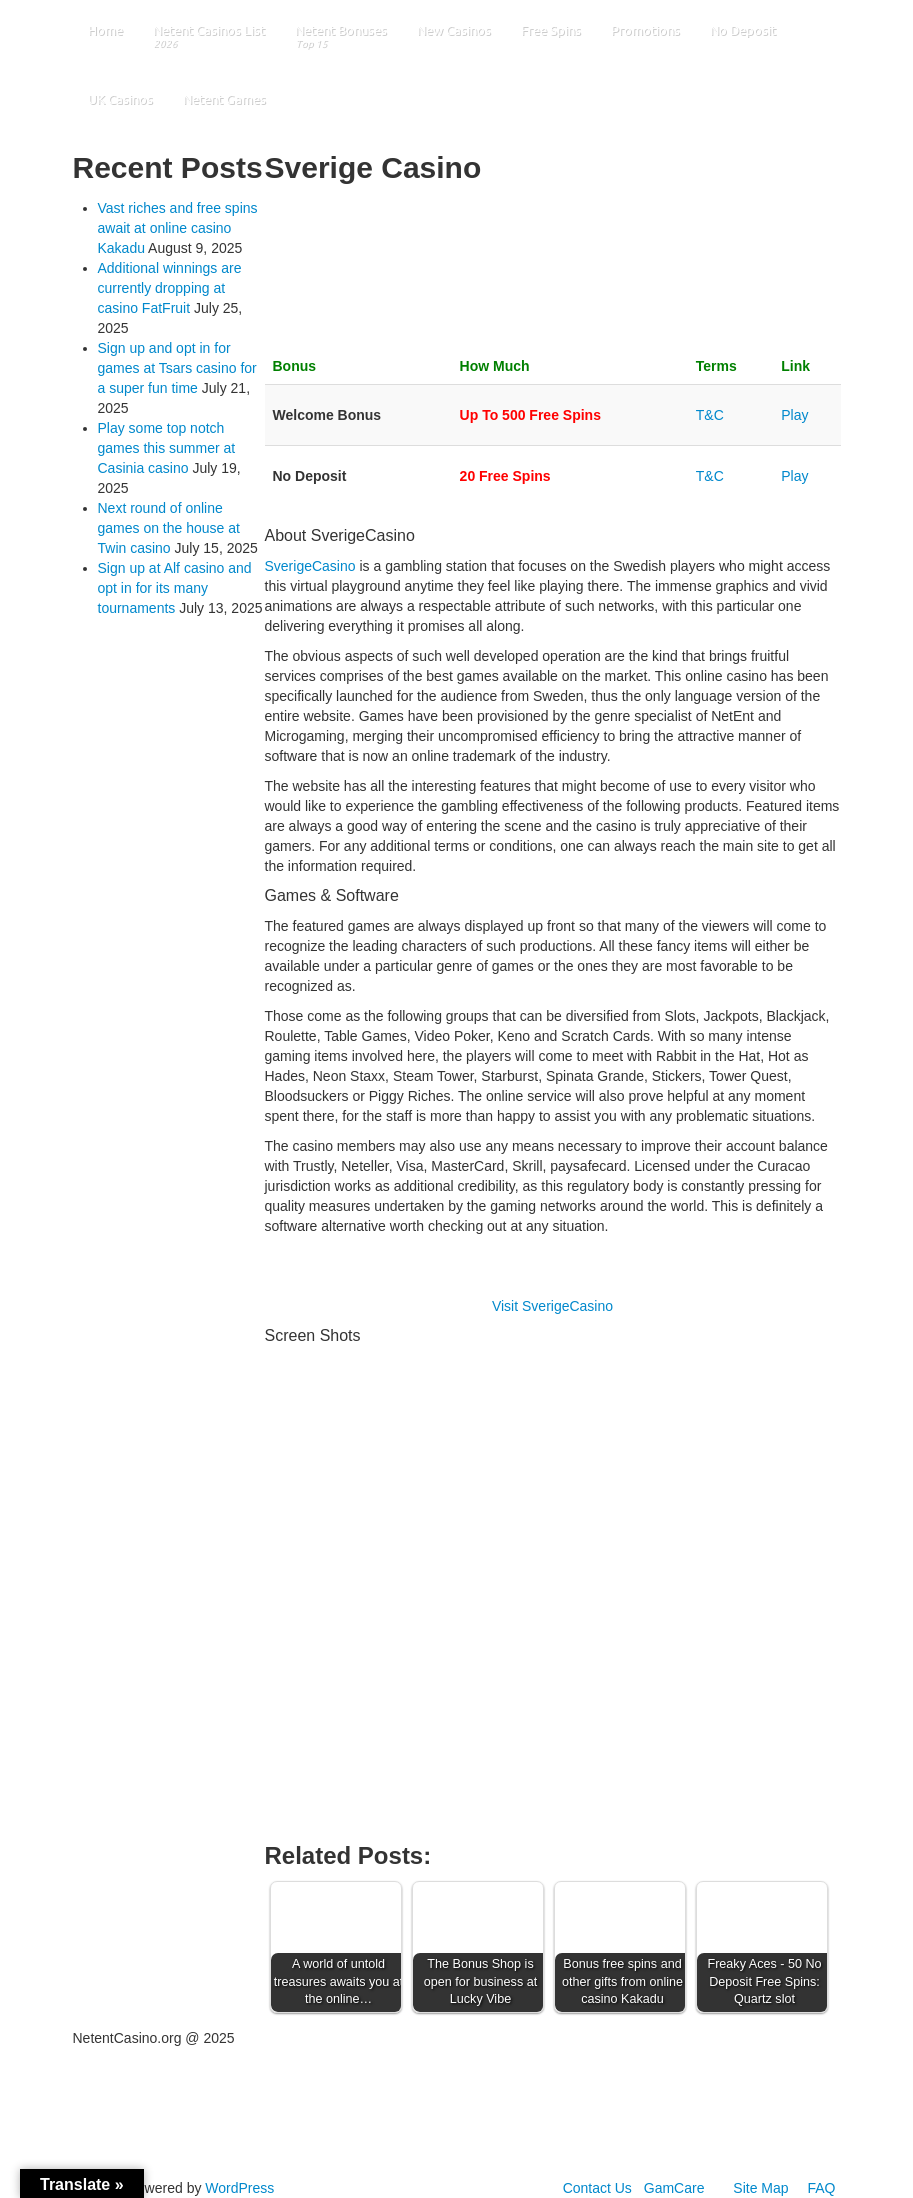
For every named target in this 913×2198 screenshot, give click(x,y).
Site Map (760, 2188)
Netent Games (224, 99)
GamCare (674, 2188)
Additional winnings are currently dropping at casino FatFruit (170, 288)
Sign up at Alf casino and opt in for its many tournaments (175, 588)
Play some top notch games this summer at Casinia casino (167, 448)
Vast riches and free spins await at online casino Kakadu (178, 228)
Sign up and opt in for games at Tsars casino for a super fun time (177, 368)
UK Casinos (120, 99)
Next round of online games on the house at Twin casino (169, 528)
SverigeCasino (310, 566)
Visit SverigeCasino (552, 1306)
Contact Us (597, 2188)
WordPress (239, 2188)
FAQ (821, 2188)
